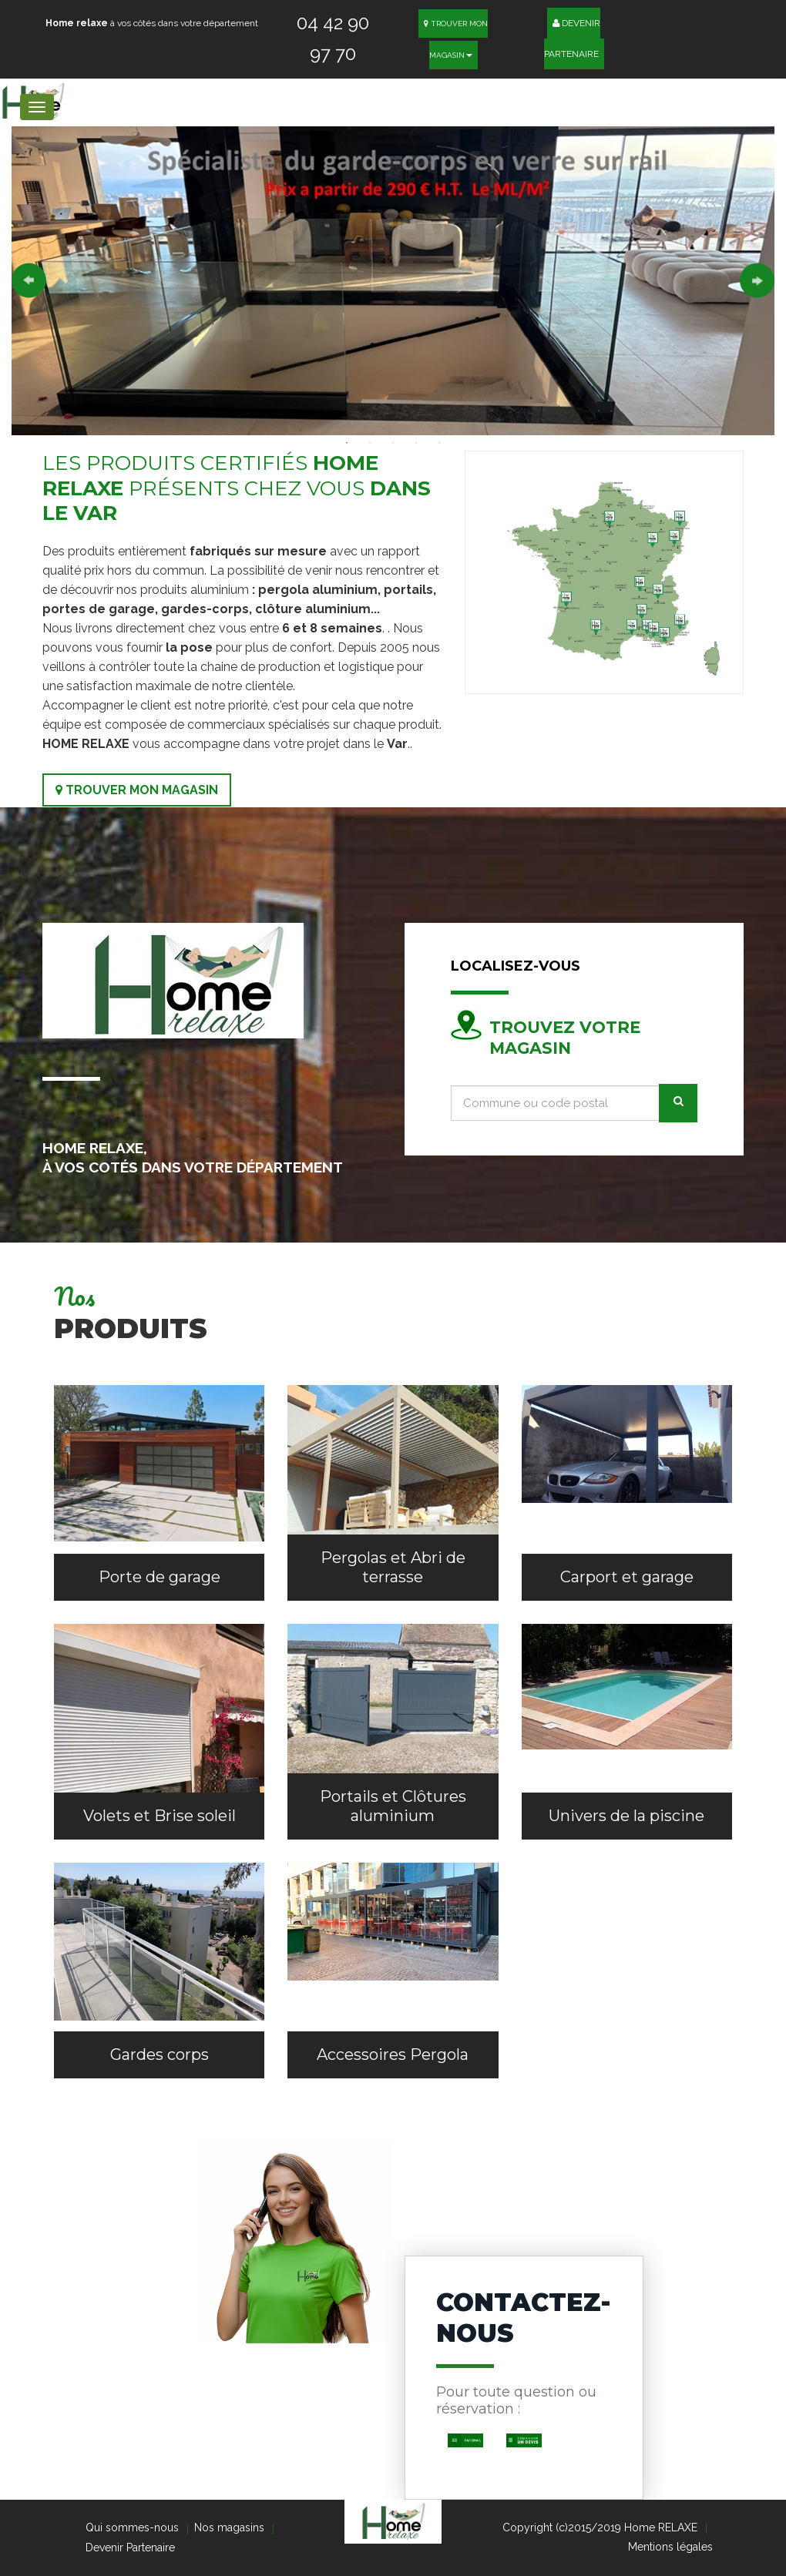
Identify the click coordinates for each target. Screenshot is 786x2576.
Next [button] (757, 280)
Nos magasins (229, 2527)
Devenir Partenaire (572, 33)
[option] (393, 281)
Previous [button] (29, 280)
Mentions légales (670, 2547)
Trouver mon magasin (136, 790)
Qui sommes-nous (132, 2527)
